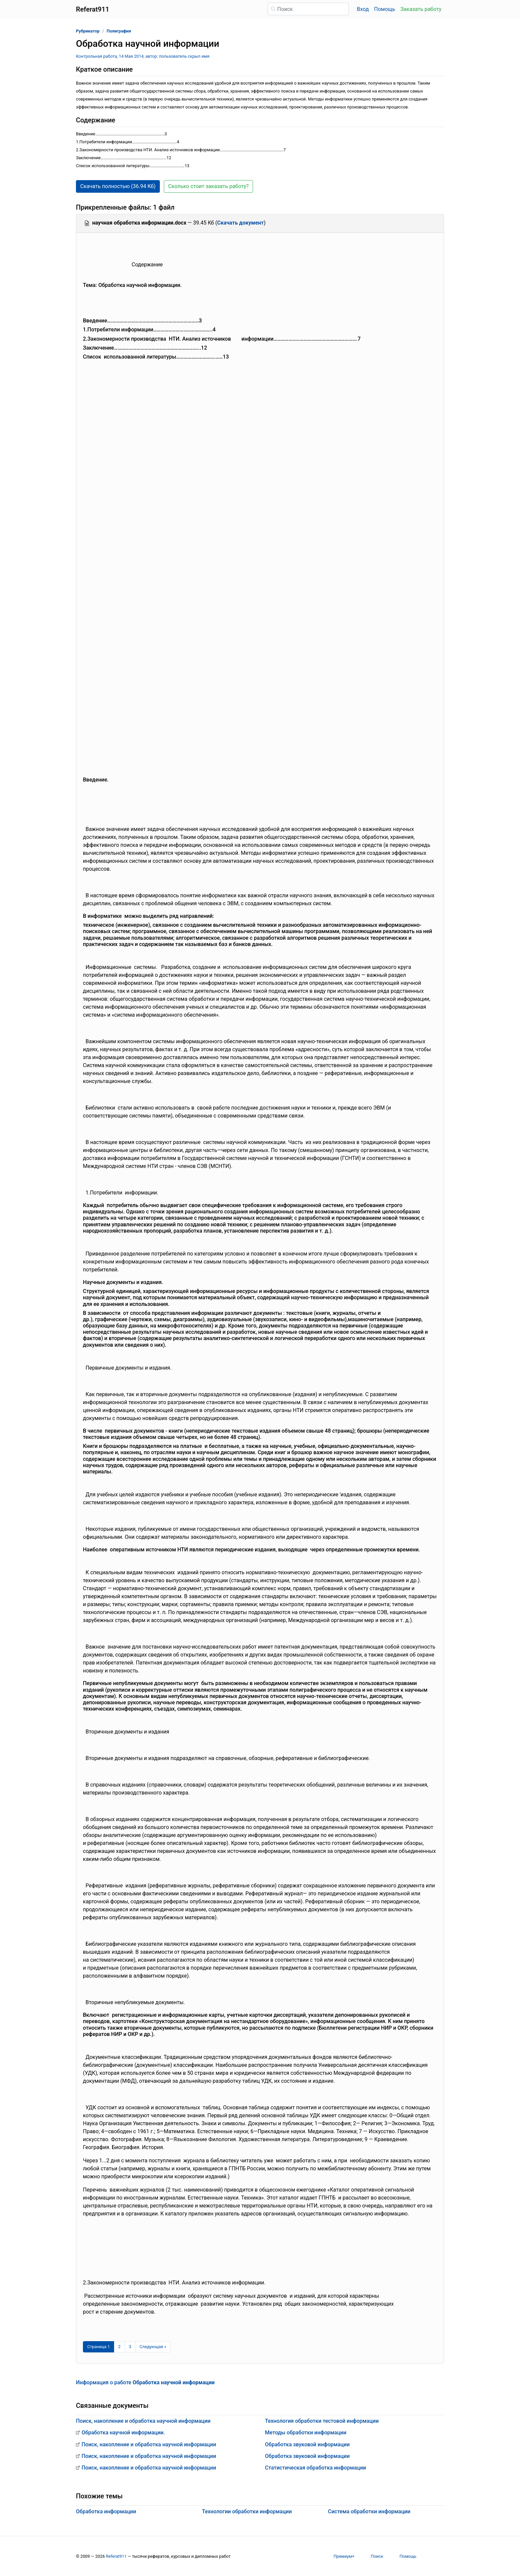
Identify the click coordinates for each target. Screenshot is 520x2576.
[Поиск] (308, 9)
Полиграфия (118, 31)
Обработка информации (106, 2511)
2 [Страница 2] (119, 2346)
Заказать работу (421, 9)
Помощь (384, 9)
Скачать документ (240, 223)
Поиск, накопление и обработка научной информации (143, 2421)
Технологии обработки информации (247, 2511)
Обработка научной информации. (123, 2432)
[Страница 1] (98, 2346)
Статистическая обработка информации (315, 2468)
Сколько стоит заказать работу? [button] (208, 186)
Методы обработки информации (305, 2432)
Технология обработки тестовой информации (322, 2421)
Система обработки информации (369, 2511)
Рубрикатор (87, 31)
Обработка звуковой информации (307, 2444)
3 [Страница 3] (130, 2346)
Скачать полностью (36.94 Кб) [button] (118, 186)
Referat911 (116, 2556)
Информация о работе (145, 2382)
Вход (363, 9)
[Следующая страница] (153, 2346)
